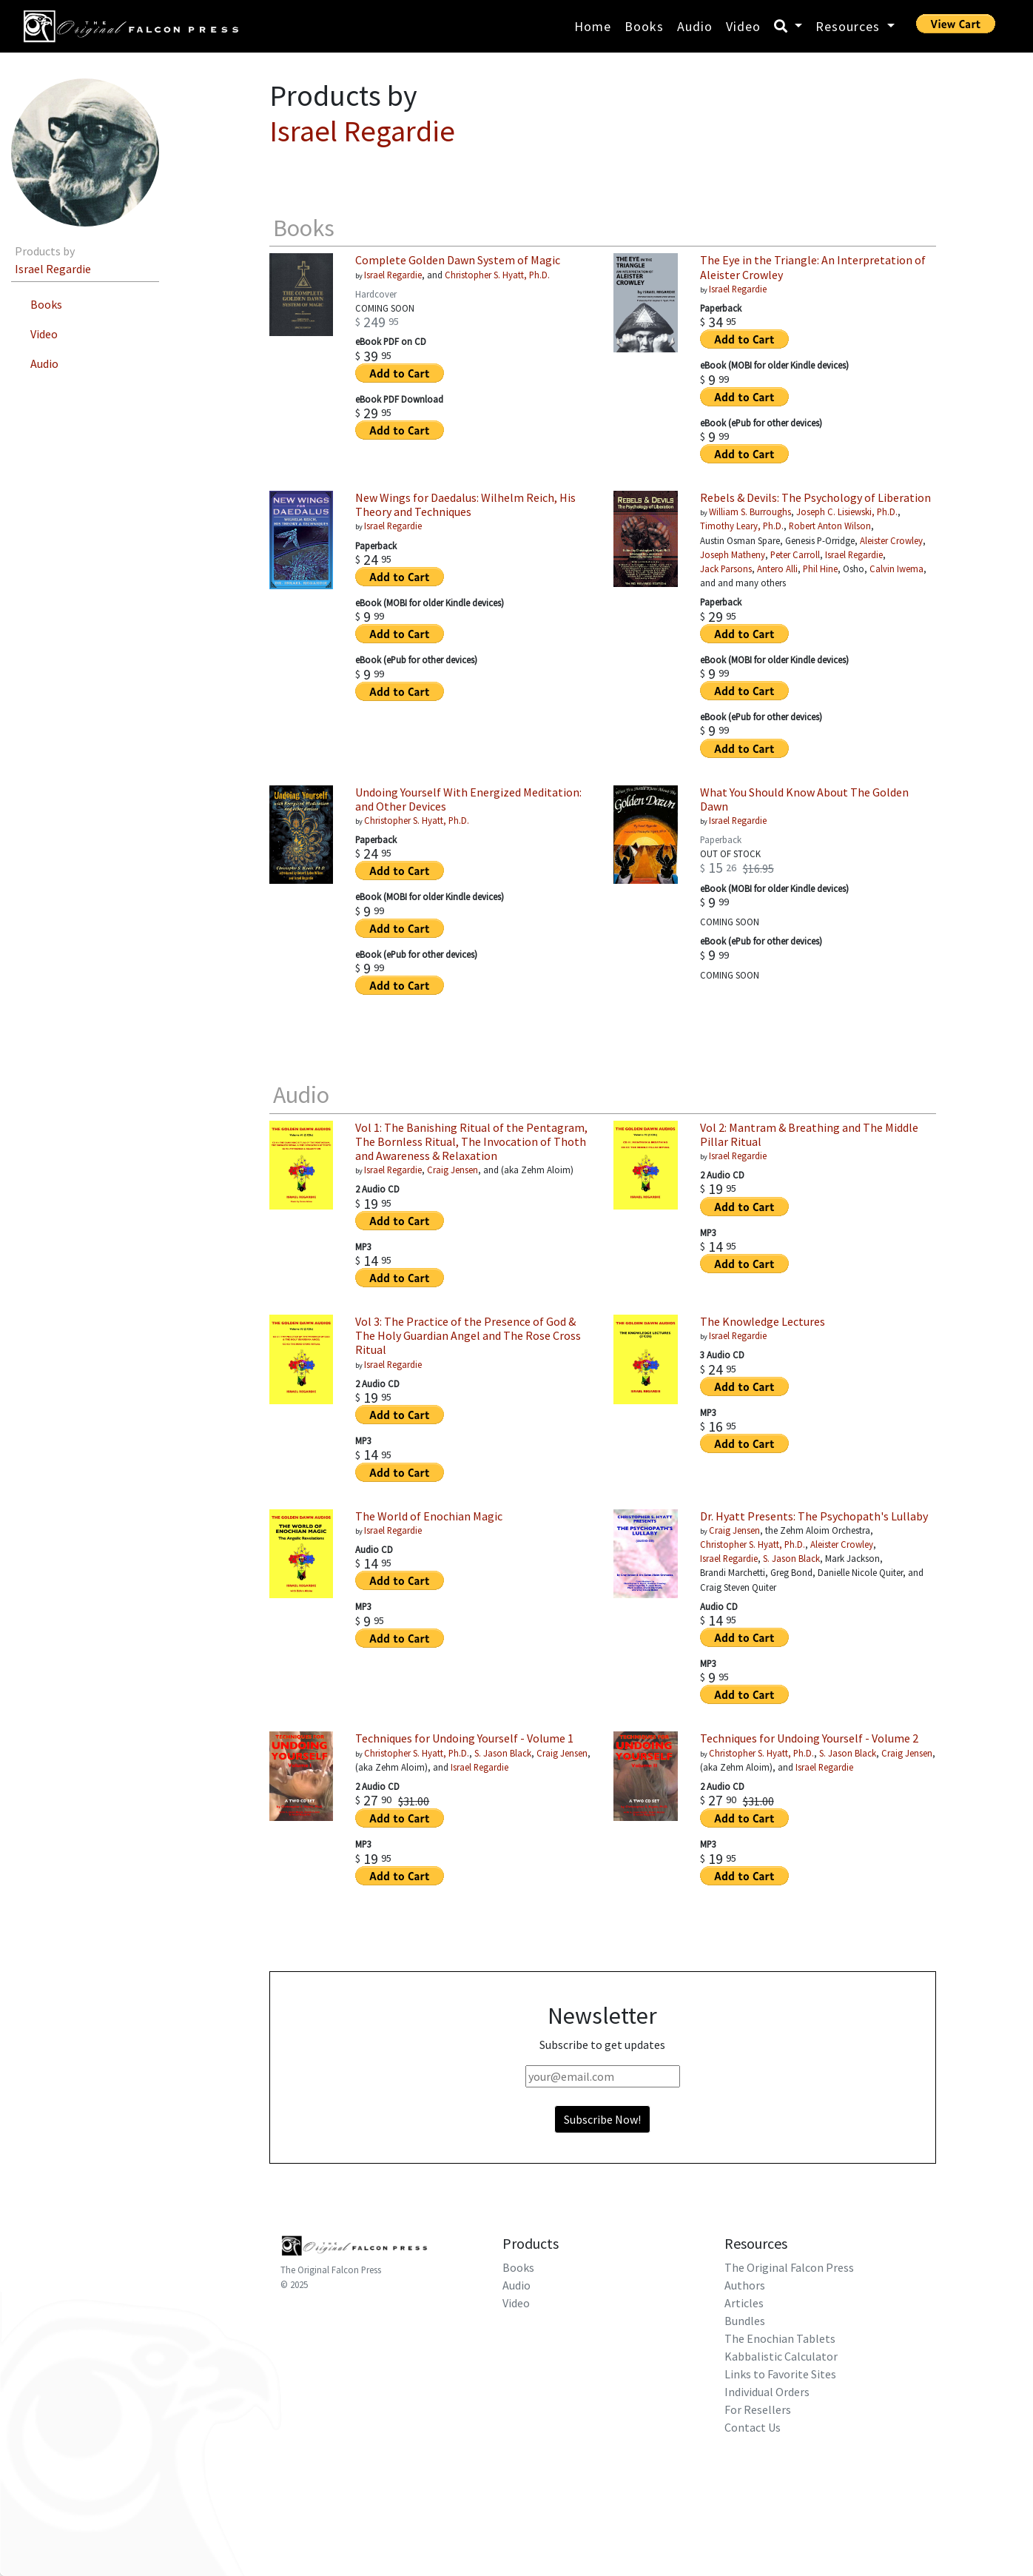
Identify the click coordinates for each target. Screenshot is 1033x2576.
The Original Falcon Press (330, 2269)
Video (743, 26)
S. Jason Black (791, 1558)
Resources (849, 26)
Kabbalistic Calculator (781, 2356)
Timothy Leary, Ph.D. (742, 525)
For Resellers (757, 2409)
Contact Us (752, 2427)
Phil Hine (820, 568)
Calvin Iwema (896, 568)
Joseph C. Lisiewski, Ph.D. (847, 511)
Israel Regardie (53, 268)
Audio (695, 26)
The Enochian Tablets (779, 2338)
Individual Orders (767, 2391)
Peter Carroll (795, 554)
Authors (744, 2285)
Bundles (744, 2320)
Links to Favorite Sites (780, 2374)
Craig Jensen (452, 1169)
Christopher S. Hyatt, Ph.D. (497, 275)
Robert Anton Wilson (830, 525)
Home (592, 26)
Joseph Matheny (732, 554)
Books (644, 26)
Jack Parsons (726, 568)
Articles (744, 2302)
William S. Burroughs (750, 511)
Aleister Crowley (891, 540)
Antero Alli (777, 568)
